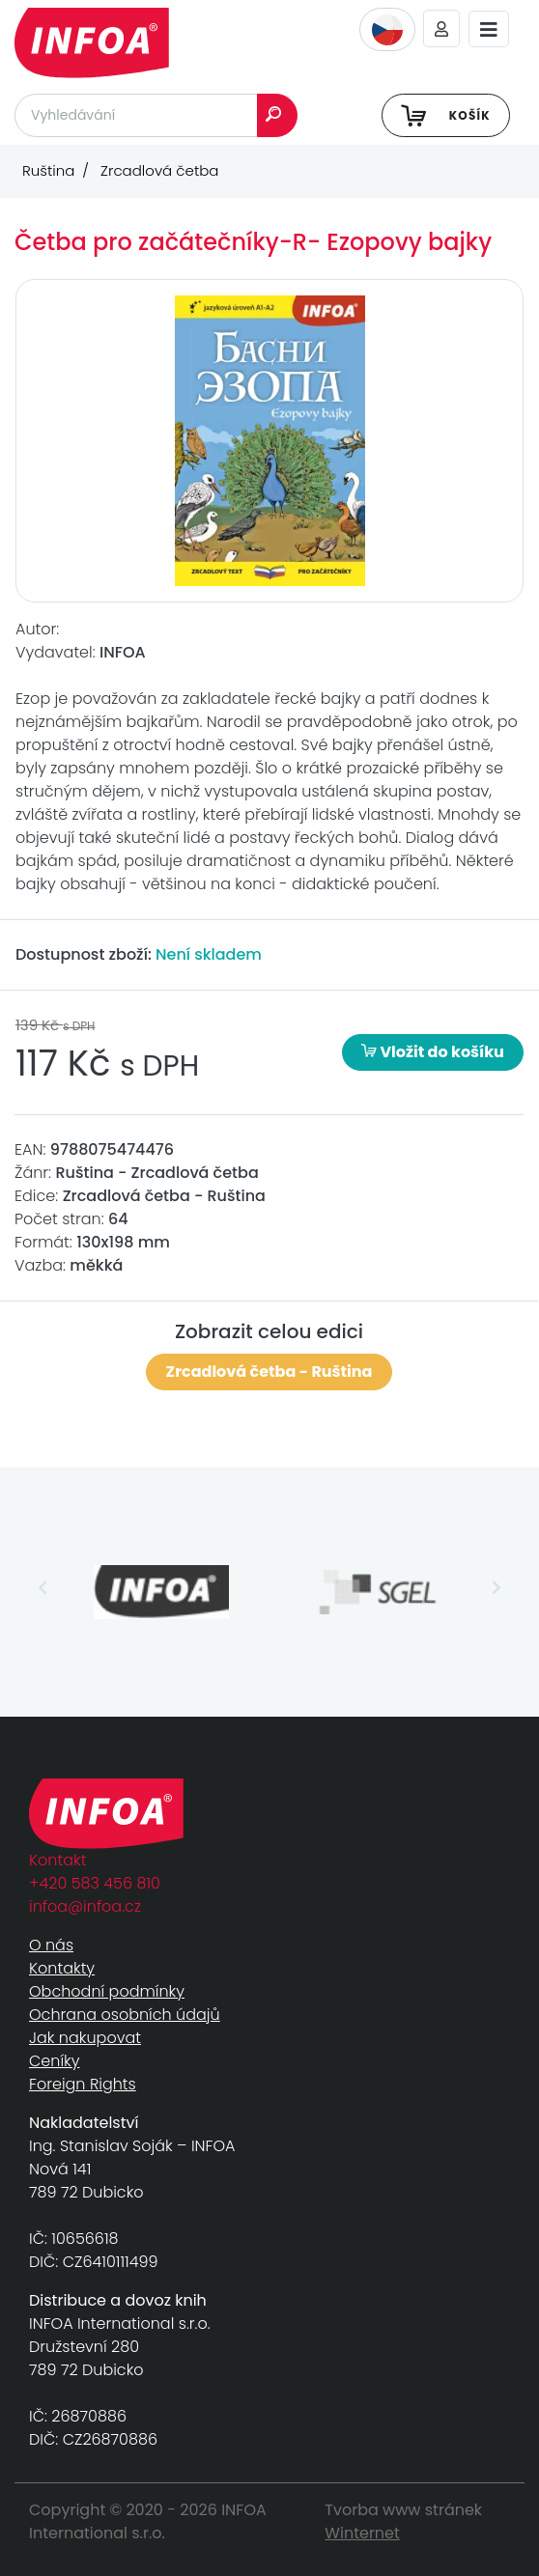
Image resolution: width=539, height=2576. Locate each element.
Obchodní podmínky (106, 1991)
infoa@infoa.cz (85, 1906)
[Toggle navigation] (489, 29)
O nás (51, 1945)
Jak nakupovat (85, 2038)
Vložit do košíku (432, 1052)
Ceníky (54, 2061)
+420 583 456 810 (94, 1883)
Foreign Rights (82, 2084)
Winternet (362, 2533)
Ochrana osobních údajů (124, 2014)
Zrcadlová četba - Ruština (269, 1371)
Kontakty (62, 1968)
